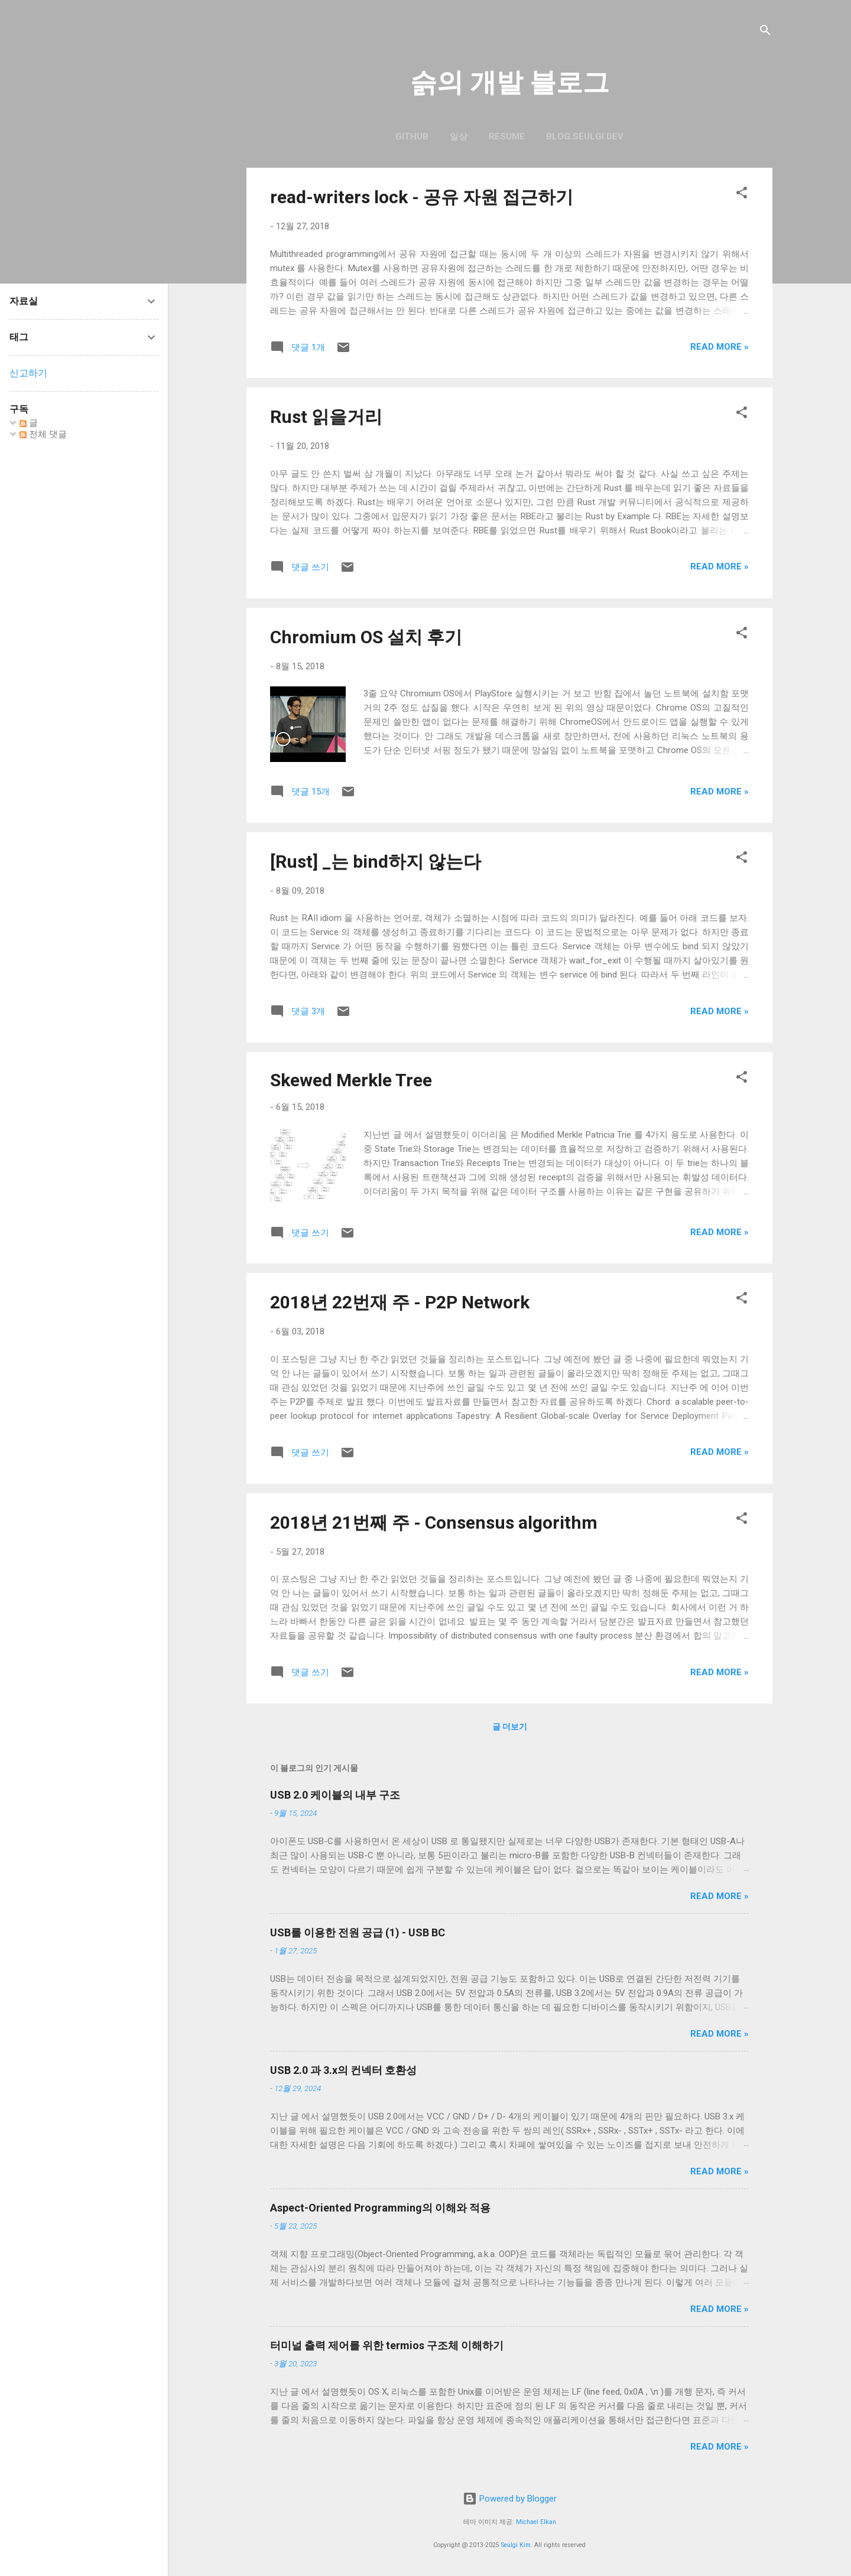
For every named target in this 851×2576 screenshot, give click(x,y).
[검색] (765, 32)
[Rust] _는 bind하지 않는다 (375, 861)
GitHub (411, 136)
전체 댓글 (43, 434)
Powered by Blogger (510, 2498)
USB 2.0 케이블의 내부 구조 (335, 1795)
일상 (458, 136)
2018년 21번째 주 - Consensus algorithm (433, 1522)
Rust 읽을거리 (326, 416)
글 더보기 (509, 1726)
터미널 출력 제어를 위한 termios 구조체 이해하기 (387, 2345)
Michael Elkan (536, 2522)
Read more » (719, 346)
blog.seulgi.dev (584, 136)
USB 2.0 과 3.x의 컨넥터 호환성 (343, 2070)
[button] (742, 194)
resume (507, 136)
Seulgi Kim (516, 2545)
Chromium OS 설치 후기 (366, 637)
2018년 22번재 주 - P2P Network (400, 1302)
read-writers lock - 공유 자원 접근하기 (421, 197)
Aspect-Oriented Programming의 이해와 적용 (380, 2208)
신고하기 (28, 373)
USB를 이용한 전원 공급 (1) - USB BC (357, 1932)
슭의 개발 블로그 (509, 82)
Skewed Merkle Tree (351, 1080)
